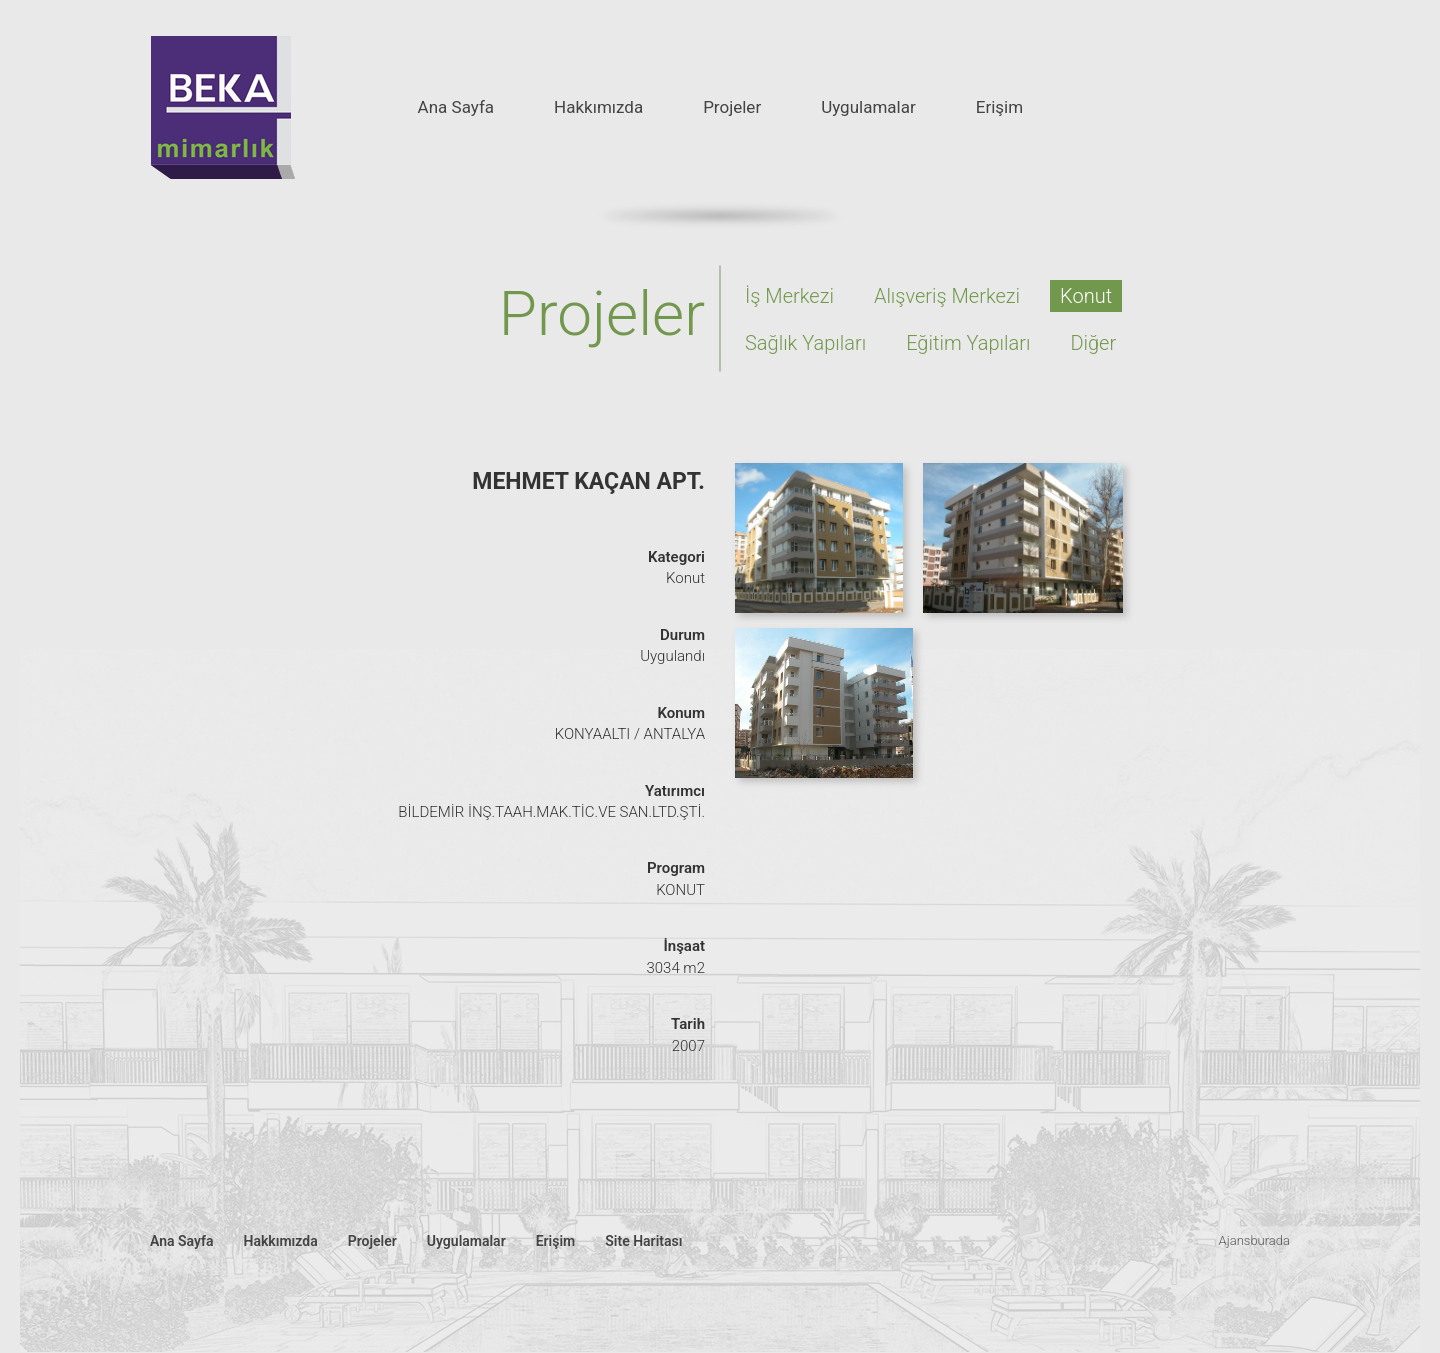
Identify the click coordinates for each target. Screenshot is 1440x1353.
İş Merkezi (789, 296)
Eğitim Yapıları (968, 343)
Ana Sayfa (456, 107)
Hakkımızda (598, 107)
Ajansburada (1254, 1240)
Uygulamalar (868, 107)
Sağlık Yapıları (805, 343)
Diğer (1093, 343)
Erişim (999, 107)
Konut (1086, 296)
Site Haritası (643, 1241)
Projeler (732, 107)
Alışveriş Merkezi (947, 296)
